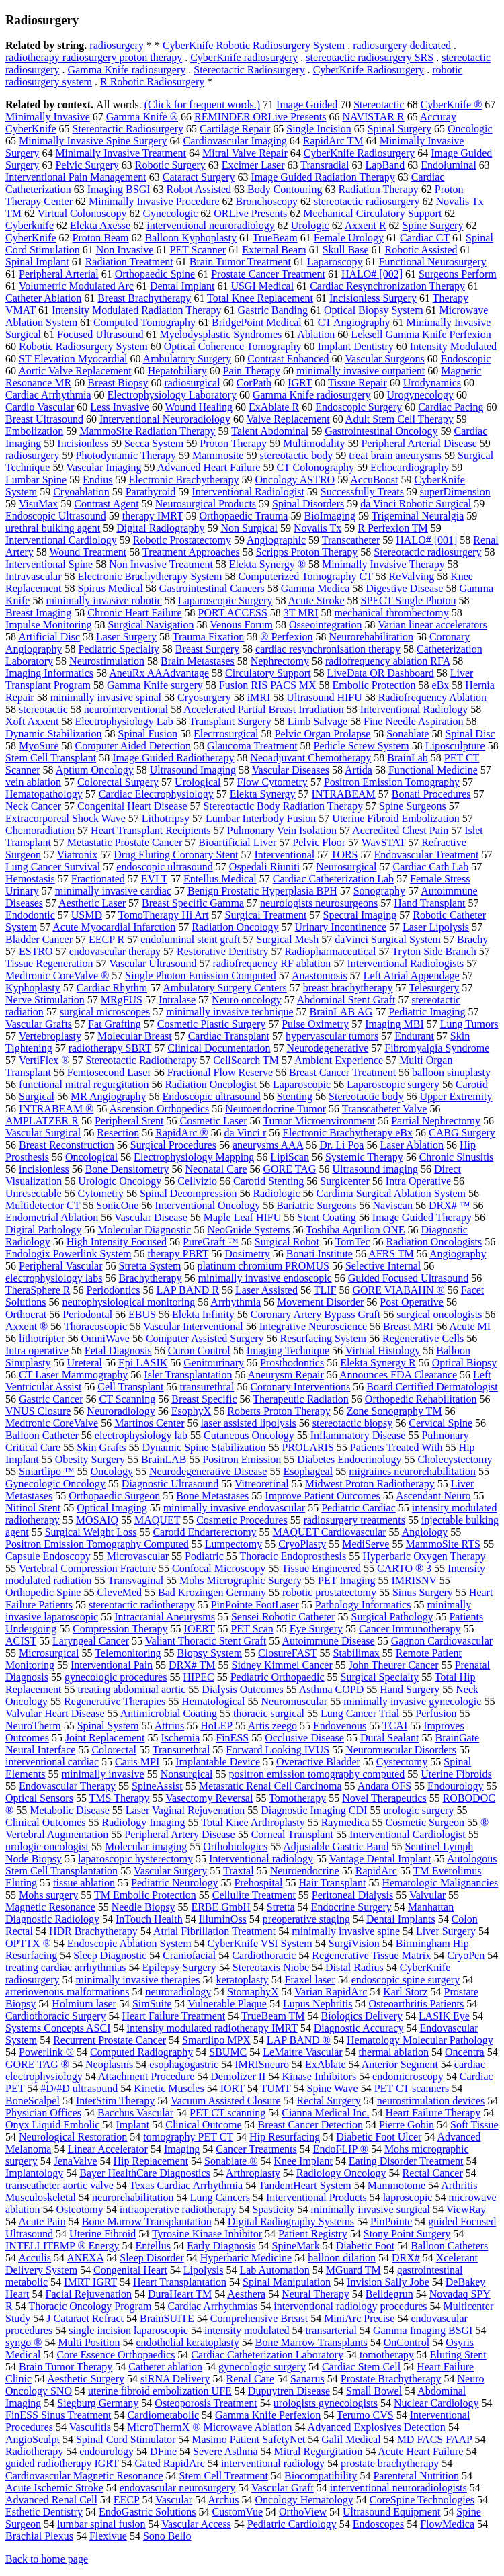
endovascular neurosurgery (178, 2487)
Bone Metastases (212, 1495)
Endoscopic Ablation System (129, 1943)
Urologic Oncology (119, 1181)
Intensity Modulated (453, 346)
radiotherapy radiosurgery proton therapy (93, 57)
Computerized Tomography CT (306, 576)
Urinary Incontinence (340, 927)
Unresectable (33, 1193)
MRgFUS (121, 999)
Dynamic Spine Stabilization (204, 1447)
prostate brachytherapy (390, 2463)
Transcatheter (351, 540)
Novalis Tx (317, 528)
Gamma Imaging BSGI (422, 2330)
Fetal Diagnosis (118, 1350)
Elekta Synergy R (378, 1362)
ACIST (20, 1641)
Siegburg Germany (97, 2403)
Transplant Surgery (230, 721)
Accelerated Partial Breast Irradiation (263, 709)
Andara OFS (384, 1786)
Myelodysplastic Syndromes (220, 334)
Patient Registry (312, 2233)
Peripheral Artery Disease (179, 1834)
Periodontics (113, 1290)
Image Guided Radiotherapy (173, 757)
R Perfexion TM (393, 528)
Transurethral (181, 1749)
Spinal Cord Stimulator (125, 2439)
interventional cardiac (52, 1762)
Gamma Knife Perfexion (268, 2415)
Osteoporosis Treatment (206, 2403)
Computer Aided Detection (133, 745)
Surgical (36, 1096)
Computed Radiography (141, 2052)
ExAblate (325, 2064)
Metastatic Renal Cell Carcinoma (270, 1786)
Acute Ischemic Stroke (54, 2487)
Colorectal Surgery (118, 782)
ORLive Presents (250, 213)
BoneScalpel (32, 2100)
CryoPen (466, 1955)
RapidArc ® (181, 1132)
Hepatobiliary (177, 370)
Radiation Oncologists (434, 1241)
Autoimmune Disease (328, 1641)
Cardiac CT (425, 237)
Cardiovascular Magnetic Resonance (84, 2475)
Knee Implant (303, 2161)
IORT (232, 2088)
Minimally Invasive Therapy (383, 564)
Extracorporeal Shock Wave (65, 818)
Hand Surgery (409, 1689)
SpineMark (296, 2245)
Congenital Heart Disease (132, 806)
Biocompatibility (320, 2475)
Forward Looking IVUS (277, 1749)
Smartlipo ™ (47, 1471)
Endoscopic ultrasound (211, 1096)
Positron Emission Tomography (392, 782)
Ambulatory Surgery (187, 358)
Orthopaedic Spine (155, 274)
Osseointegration (325, 624)
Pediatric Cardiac (358, 1507)
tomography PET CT (188, 2137)
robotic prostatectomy (329, 1592)
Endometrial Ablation (51, 1217)
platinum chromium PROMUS (263, 1266)
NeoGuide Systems (248, 1229)
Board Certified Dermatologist (432, 1387)
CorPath (254, 382)
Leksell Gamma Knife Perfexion (421, 334)
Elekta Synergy (263, 794)
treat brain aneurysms (395, 455)
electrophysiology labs (53, 1278)
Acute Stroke (316, 600)
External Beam (274, 249)
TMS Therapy (119, 1798)
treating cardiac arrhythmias (65, 1967)
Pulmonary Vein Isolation (282, 830)
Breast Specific (204, 1399)
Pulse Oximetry (315, 1024)
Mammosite (217, 455)
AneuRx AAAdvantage (159, 673)
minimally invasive (103, 1774)
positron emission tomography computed (317, 1774)
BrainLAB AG (341, 1011)
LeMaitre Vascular (302, 2052)
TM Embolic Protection (145, 1895)
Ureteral (84, 1362)
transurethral (207, 1387)
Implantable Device (217, 1762)
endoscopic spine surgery (405, 1979)
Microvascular (138, 1556)
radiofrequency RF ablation (271, 963)
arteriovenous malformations (67, 1991)
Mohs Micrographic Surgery (240, 1580)
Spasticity (273, 2209)
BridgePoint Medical (257, 322)
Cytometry (101, 1193)
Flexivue (108, 2536)
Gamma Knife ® (142, 116)
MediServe (365, 1544)
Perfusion (435, 1713)
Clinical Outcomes (45, 1822)
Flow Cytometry (272, 782)
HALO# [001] (426, 540)
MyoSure (39, 745)
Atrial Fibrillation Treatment (214, 1931)
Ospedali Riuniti (264, 866)
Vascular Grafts (38, 1024)
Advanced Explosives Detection (377, 2427)
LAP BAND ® (299, 2040)
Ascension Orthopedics (159, 1108)
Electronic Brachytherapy (184, 479)
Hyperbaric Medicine (246, 2257)
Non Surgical (249, 528)
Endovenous (339, 1725)
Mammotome (396, 2185)
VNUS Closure (38, 1411)
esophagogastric (183, 2064)
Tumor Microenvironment (319, 1120)
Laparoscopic (302, 1084)
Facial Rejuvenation (89, 2294)
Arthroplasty (253, 2173)
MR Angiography (108, 1096)
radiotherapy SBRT (110, 1048)
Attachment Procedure (146, 2076)
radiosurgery (116, 45)
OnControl (406, 2342)
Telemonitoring (128, 1653)
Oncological (91, 1157)
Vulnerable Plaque (227, 2003)
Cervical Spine (440, 1423)
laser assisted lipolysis (248, 1423)
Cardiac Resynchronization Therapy (387, 286)
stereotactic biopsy (352, 1423)
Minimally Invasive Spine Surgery (93, 141)
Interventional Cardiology (61, 540)
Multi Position (89, 2342)
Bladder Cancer (39, 939)
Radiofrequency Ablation (432, 697)
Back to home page (46, 2559)
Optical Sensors (39, 1798)
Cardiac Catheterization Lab (333, 878)
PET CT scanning (227, 2112)
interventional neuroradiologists (398, 2487)
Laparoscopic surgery (393, 1084)
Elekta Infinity (203, 1314)
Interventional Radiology (414, 709)
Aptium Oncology (95, 770)
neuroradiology (178, 1991)
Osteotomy (79, 2209)
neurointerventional (126, 709)
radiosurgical (192, 382)
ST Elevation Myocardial (73, 358)
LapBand (385, 165)
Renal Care (250, 2378)
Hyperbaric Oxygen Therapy (424, 1556)
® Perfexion (286, 636)
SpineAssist (157, 1786)
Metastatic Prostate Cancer (125, 842)
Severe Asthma (225, 2451)
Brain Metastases (198, 661)
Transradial (324, 165)
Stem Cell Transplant (50, 757)
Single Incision (318, 128)
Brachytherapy (149, 1278)
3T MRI (301, 612)
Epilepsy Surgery (179, 1967)
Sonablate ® (230, 2161)
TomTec (352, 1241)
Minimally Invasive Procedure (154, 201)
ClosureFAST (287, 1653)
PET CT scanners (411, 2088)
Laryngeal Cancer (90, 1641)
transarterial (331, 2330)
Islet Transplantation (188, 1374)
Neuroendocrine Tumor (275, 1108)
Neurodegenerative (328, 1048)
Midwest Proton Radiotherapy (370, 1483)
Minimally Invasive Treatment (120, 153)
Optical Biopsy (464, 1362)
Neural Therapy (315, 2294)
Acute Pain (42, 2221)
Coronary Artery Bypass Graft (315, 1314)
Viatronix (77, 854)
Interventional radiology (261, 1858)
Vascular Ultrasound (152, 963)
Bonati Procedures (431, 794)
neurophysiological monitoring (128, 1302)
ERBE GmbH (220, 1907)
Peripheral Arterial (59, 274)
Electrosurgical (226, 733)
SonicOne (117, 1205)
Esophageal (308, 1471)
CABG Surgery (462, 1132)
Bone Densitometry (127, 1169)
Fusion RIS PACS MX (268, 685)
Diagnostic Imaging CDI (314, 1810)
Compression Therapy (120, 1628)
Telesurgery (434, 987)
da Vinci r (245, 1132)
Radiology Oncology (341, 2173)
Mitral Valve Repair (245, 153)
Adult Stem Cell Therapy (399, 419)
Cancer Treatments (256, 2149)
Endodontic (30, 915)
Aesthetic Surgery (85, 2378)
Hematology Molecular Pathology (420, 2040)
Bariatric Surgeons (316, 1205)
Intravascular (33, 576)
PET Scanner (197, 249)
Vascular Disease (150, 1217)
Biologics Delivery (362, 2016)
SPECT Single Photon (408, 600)
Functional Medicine (433, 770)
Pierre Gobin (406, 2124)
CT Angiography (354, 322)
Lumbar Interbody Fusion (261, 818)
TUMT (275, 2088)
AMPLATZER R (42, 1120)
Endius (97, 479)
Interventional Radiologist (248, 491)
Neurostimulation (106, 661)
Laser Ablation (412, 1145)
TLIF (325, 1290)
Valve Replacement (288, 419)
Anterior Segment (400, 2064)
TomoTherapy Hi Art (163, 915)
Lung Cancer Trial (360, 1713)
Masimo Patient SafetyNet (248, 2439)
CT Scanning (127, 1399)
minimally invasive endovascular (234, 1507)
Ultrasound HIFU (324, 697)
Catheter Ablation (43, 298)
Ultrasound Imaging (193, 770)
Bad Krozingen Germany (212, 1592)
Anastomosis (319, 975)
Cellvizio (197, 1181)
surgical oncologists (439, 1314)
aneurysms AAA (268, 1145)
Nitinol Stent (32, 1507)
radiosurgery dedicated (402, 45)
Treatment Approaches (191, 552)
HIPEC (198, 1677)
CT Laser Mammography (73, 1374)
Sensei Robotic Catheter (283, 1616)
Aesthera (246, 2294)
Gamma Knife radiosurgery (127, 69)
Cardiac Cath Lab (431, 866)
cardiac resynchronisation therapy (328, 649)
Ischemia (180, 1737)
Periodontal (87, 1314)
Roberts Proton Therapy (278, 1411)
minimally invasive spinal (105, 697)
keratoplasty (242, 1979)
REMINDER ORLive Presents (260, 116)
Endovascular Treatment (426, 854)
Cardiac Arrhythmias (212, 2306)
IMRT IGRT (90, 2282)
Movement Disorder (320, 1302)
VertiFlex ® (44, 1060)
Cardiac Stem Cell (361, 2366)
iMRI (259, 697)
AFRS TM (391, 1253)
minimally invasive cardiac (113, 891)
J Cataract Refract (85, 2318)
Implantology (34, 2173)
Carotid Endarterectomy (204, 1532)
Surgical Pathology (392, 1616)
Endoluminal (448, 165)
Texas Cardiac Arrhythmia (186, 2185)
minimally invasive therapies (138, 1979)
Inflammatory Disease (358, 1435)
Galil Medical (350, 2439)
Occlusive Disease (304, 1737)
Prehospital (258, 1882)
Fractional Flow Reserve (220, 1072)
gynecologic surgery (262, 2366)
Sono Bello (167, 2536)
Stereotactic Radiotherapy (141, 1060)
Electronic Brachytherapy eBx (347, 1132)
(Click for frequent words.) (202, 104)
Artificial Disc (49, 636)
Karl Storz (405, 1991)
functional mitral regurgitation (84, 1084)
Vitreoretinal (262, 1483)
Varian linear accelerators (432, 624)
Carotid (472, 1084)
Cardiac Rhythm (112, 987)
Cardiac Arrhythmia (48, 395)
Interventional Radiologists (405, 963)
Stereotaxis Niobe (271, 1967)
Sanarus (307, 2378)
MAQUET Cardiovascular (329, 1532)
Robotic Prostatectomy (182, 540)
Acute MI (470, 1326)
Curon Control (199, 1350)
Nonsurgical (187, 1774)
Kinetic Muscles (169, 2088)
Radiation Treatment (129, 261)
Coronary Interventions (300, 1387)
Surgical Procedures (173, 1145)
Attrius (169, 1725)
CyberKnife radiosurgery (244, 57)
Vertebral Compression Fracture (87, 1568)
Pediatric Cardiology (292, 2524)
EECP (127, 2499)
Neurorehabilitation (371, 636)
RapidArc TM (333, 141)
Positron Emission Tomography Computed (97, 1544)
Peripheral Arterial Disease (418, 443)
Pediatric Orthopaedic (277, 1677)
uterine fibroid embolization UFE (160, 2391)
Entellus (152, 2245)
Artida (358, 770)
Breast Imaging (38, 612)
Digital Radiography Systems (291, 2221)
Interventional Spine (49, 564)
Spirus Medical (110, 588)
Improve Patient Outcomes (322, 1495)
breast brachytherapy (348, 987)
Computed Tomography (144, 322)
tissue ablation (84, 1882)
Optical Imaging (111, 1507)
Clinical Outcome (203, 2124)
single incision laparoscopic (128, 2330)
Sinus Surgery (422, 1592)
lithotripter (42, 1338)
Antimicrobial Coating (168, 1713)
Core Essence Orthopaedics (115, 2354)
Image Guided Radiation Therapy (322, 177)
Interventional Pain (112, 1665)
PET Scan (251, 1628)
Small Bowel (374, 2391)
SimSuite (152, 2003)
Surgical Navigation (151, 624)
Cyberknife (29, 225)
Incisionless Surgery (373, 298)
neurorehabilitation (133, 2197)
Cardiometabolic (163, 2415)
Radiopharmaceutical (330, 951)
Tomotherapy (297, 1798)
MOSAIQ (97, 1520)
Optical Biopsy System (373, 310)
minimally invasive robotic (103, 600)
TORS (344, 854)
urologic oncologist (47, 1846)
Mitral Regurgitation (318, 2451)
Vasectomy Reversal (209, 1798)
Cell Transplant (130, 1387)
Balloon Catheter (42, 1435)
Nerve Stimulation (45, 999)
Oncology (112, 1471)
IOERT (199, 1628)
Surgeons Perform (458, 274)
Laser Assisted (266, 1290)
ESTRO (36, 951)
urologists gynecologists (326, 2403)
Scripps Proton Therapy (307, 552)
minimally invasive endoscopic (265, 1278)
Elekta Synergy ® (267, 564)
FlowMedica (447, 2524)
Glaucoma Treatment (252, 745)
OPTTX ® (28, 1943)
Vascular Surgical (43, 1132)
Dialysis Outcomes (242, 1689)
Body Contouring (285, 189)
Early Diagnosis (221, 2245)
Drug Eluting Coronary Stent (176, 854)
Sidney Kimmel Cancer (282, 1665)
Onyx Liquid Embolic (52, 2124)
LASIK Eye (444, 2016)
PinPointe (391, 2221)
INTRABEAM (344, 794)
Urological (197, 782)
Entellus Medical (220, 878)
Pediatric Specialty (118, 649)
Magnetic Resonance (50, 1907)
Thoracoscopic (95, 1326)
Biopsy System (209, 1653)
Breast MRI (408, 1326)
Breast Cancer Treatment (342, 1072)
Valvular (427, 1895)
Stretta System (150, 1266)
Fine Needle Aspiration (413, 721)
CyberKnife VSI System (260, 1943)
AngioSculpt (32, 2439)
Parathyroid (151, 491)
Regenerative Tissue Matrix (371, 1955)
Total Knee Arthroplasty (252, 1822)
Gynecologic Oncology (55, 1483)
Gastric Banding (273, 310)
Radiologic (276, 1193)
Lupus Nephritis (318, 2003)
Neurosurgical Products (205, 503)
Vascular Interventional (193, 1326)
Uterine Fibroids (456, 1774)
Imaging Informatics (49, 673)
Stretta (281, 1907)
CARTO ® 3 (404, 1568)
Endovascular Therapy (67, 1786)
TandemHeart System (305, 2185)
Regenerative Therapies (114, 1701)
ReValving (412, 576)
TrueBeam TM (273, 2016)
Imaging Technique (288, 1350)
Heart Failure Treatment (173, 2016)
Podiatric (204, 1556)
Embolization (34, 431)
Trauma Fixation (209, 636)
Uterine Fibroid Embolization (395, 818)
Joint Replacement (105, 1737)
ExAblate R (274, 407)
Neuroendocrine (304, 1870)
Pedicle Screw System (361, 745)
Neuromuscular (294, 1701)
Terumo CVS (365, 2415)
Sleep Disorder (152, 2257)
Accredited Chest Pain (400, 830)
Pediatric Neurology (174, 1882)
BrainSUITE (167, 2318)
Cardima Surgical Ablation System (391, 1193)
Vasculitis (90, 2427)
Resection (118, 1132)
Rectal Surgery (329, 2100)
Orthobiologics (235, 1846)
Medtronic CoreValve (51, 1423)
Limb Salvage (317, 721)
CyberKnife (30, 237)
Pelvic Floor (318, 842)
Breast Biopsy (117, 382)
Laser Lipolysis (436, 927)
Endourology (455, 1786)
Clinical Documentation (218, 1048)
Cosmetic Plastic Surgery (211, 1024)
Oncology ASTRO (295, 479)
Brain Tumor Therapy (65, 2366)
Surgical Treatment (266, 915)
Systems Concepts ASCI (57, 2028)
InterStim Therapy (115, 2100)
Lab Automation (274, 2270)
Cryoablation (81, 491)
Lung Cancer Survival (52, 866)
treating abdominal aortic (132, 1689)
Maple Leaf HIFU (243, 1217)
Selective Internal (383, 1266)
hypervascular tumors (332, 1036)
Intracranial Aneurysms (164, 1616)
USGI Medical (262, 286)
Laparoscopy (335, 261)
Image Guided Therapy (422, 1217)
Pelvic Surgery (86, 165)
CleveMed (119, 1592)
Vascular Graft (282, 2487)
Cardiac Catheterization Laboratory (267, 2354)
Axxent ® (26, 1326)
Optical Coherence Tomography (233, 346)
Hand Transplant (429, 903)
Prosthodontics (292, 1362)
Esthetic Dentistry (44, 2512)
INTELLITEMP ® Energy (62, 2245)
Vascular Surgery (170, 1870)
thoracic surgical (268, 1713)
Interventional (284, 854)
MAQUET (157, 1520)
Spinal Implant (37, 261)
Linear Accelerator (107, 2149)
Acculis (34, 2257)
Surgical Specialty (380, 1677)
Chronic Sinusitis (456, 1157)
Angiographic (276, 540)
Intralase (177, 999)
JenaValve (75, 2161)
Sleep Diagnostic (109, 1955)
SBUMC (228, 2052)
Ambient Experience (338, 1060)
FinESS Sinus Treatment (58, 2415)
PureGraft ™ (211, 1241)
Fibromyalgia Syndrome (436, 1048)
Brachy (472, 939)
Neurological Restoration (73, 2137)
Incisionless (82, 443)
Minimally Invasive (47, 116)
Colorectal (113, 1749)
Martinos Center (149, 1423)
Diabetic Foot (365, 2245)
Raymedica (345, 1822)
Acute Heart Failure (420, 2451)
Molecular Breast (134, 1036)
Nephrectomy (280, 661)
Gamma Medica (315, 588)
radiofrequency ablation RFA (387, 661)
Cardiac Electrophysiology (156, 794)
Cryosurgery (204, 697)
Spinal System (108, 1725)
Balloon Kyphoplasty (191, 237)
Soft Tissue (474, 2124)
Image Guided (306, 104)
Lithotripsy (166, 818)
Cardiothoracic (264, 1955)
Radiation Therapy (379, 189)
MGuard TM (353, 2270)
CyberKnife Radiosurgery (368, 69)
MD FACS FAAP (434, 2439)
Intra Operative (418, 1181)
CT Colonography (315, 467)
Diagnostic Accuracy (359, 2028)
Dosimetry (247, 1253)
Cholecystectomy (454, 1459)
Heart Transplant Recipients (151, 830)
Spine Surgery (433, 225)
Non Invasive (125, 249)
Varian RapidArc (330, 1991)
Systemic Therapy (364, 1157)
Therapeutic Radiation (301, 1399)
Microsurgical (49, 1653)
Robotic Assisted (421, 249)
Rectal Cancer (433, 2173)
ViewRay (466, 2209)
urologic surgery (418, 1810)
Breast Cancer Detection (310, 2124)
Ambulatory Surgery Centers (225, 987)
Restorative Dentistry (222, 951)
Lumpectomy (233, 1544)
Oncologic (470, 128)
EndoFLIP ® (340, 2149)
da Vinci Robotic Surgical (415, 503)
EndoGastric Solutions (147, 2512)
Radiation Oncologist (210, 1084)
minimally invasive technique (229, 1011)
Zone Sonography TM (394, 1411)
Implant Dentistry (355, 346)
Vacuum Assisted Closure (226, 2100)
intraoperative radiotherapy (178, 2209)
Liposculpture (455, 745)
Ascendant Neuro (433, 1495)
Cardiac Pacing (450, 407)
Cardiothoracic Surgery (55, 2016)
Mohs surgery (48, 1895)
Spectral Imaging (360, 915)
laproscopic (408, 2197)
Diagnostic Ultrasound (170, 1483)
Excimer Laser (253, 165)
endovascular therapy (115, 951)
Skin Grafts (101, 1447)
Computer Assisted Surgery (205, 1338)
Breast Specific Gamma (193, 903)
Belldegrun (389, 2294)
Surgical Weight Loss (91, 1532)
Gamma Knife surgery (155, 685)
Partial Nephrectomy (435, 1120)
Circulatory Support (268, 673)
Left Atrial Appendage (412, 975)
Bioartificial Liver (237, 842)
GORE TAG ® (37, 2064)
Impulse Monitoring (48, 624)
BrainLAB (164, 1459)
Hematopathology (44, 794)
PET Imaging (346, 1580)
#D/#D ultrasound (79, 2088)
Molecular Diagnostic (144, 1229)
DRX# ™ (449, 1205)
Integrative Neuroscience (313, 1326)
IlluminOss (223, 1919)
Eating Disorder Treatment (406, 2161)
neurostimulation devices (431, 2100)
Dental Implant (182, 286)
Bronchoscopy (267, 201)
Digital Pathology (43, 1229)
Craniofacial (189, 1955)
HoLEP (216, 1725)
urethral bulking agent (52, 528)
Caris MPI (137, 1762)
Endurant (414, 1036)
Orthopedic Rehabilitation (421, 1399)
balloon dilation (342, 2257)
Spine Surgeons (412, 806)
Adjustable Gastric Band (335, 1846)
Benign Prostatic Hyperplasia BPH (262, 891)
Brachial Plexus (39, 2536)
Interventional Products (316, 2197)
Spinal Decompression (188, 1193)
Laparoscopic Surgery (225, 600)
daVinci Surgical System (388, 939)
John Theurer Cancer (394, 1665)
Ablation (316, 334)
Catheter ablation (165, 2366)
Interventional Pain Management (75, 177)
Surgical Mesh (288, 939)
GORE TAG (290, 1169)
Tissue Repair (357, 382)
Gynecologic (170, 213)
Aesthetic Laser (92, 903)
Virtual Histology (382, 1350)
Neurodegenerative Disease (208, 1471)
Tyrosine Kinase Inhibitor (207, 2233)
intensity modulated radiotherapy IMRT (211, 2028)
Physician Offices (43, 2112)
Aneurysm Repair (286, 1374)
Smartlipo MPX (216, 2040)
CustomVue (237, 2512)
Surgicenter (344, 1181)
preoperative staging (306, 1919)
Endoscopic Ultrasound (55, 516)
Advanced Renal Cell (51, 2499)
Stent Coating (326, 1217)
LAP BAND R (187, 1290)
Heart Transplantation (179, 2282)
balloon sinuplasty (451, 1072)
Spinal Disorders (308, 503)
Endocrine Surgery (351, 1907)
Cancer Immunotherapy (410, 1628)
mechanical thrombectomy (392, 612)
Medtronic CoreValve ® (57, 975)
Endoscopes (378, 2524)
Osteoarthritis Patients (416, 2003)
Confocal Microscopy (218, 1568)
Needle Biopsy (143, 1907)
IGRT (300, 382)
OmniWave (105, 1338)
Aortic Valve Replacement (75, 370)
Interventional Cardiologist (407, 1834)
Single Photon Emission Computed (200, 975)
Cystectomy (401, 1762)
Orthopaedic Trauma (243, 516)
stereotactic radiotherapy (142, 1604)
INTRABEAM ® (56, 1108)
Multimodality (314, 443)
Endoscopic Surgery (358, 407)
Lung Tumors (469, 1024)
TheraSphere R (37, 1290)
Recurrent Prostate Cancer (109, 2040)
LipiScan (289, 1157)
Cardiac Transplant (228, 1036)
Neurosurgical (346, 866)
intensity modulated (247, 2330)
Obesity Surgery (90, 1459)
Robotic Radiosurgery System (83, 346)
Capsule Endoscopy (48, 1556)
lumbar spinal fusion (101, 2524)
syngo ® (23, 2342)
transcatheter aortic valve (59, 2185)
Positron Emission (241, 1459)
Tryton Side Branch (434, 951)
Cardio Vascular (39, 407)
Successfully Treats (362, 491)
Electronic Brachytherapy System (150, 576)
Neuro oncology (247, 999)
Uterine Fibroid (102, 2233)
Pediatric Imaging (426, 1011)
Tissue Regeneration (49, 963)
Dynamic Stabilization (53, 733)
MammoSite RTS (442, 1544)
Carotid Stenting (268, 1181)
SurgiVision (354, 1943)
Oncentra (465, 2052)
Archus (223, 2499)
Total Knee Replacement (260, 298)
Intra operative (37, 1350)
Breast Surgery (207, 649)
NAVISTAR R (373, 116)
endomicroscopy (408, 2076)
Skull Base (346, 249)
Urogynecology (420, 395)
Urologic (310, 225)
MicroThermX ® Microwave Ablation (209, 2427)
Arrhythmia (235, 1302)
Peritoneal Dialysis (352, 1895)
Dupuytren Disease (289, 2391)
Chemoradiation (40, 830)
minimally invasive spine (346, 1931)
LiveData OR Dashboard (380, 673)
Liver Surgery (446, 1931)
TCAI (394, 1725)
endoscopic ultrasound (164, 866)
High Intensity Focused (117, 1241)
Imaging (182, 2149)
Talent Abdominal (269, 431)
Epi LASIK (142, 1362)
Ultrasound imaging (375, 1169)
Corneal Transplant (292, 1834)
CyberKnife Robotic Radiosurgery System (254, 45)
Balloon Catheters (449, 2245)
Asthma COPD (331, 1689)
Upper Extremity (456, 1096)
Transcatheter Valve (384, 1108)
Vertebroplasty (50, 1036)
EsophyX (191, 1411)
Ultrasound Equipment (391, 2512)
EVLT (154, 878)
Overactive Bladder (318, 1762)
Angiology (425, 1532)
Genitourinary (213, 1362)
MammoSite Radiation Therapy (147, 431)
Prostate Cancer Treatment (268, 274)
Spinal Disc (470, 733)
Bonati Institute (319, 1253)
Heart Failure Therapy (432, 2112)
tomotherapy (387, 2354)
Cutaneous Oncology (249, 1435)
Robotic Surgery (170, 165)
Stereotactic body (366, 1096)
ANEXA (85, 2257)
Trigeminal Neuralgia (418, 516)
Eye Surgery (316, 1628)
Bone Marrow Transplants (311, 2342)
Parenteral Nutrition (416, 2475)
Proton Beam (101, 237)
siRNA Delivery (175, 2378)
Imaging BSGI (119, 189)
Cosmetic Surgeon (425, 1822)
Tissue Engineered (321, 1568)
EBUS (142, 1314)
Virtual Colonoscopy (82, 213)
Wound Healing (199, 407)
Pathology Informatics (363, 1604)
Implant (132, 2124)
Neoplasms (109, 2064)
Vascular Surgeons (384, 358)
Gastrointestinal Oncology (381, 431)
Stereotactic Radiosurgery (249, 69)
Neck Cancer (33, 806)
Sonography (379, 891)
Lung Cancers (220, 2197)
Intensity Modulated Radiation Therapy (137, 310)
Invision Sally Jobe (388, 2282)
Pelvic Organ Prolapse (323, 733)
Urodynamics (432, 382)
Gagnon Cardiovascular (442, 1641)
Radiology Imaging (143, 1822)
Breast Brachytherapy (144, 298)
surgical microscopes (105, 1011)
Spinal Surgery (399, 128)
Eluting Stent (458, 2354)
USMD (86, 915)
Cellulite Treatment (254, 1895)
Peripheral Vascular (61, 1266)
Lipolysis (203, 2270)
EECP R (106, 939)
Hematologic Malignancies (440, 1882)
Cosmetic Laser (213, 1120)
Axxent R (365, 225)
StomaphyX (252, 1991)
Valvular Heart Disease (55, 1713)
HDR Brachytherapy (93, 1931)
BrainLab (407, 757)
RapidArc (376, 1870)
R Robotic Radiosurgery (152, 81)
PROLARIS (307, 1447)
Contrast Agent (106, 503)
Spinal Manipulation (287, 2282)
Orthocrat (25, 1314)
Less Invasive (119, 407)
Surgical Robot (287, 1241)
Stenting (294, 1096)
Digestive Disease (404, 588)
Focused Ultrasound (100, 334)
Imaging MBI (394, 1024)
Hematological (213, 1701)
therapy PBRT (178, 1253)
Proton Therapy (233, 443)
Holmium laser (84, 2003)
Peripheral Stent (129, 1120)
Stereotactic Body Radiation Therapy (283, 806)
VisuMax (38, 503)
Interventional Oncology (207, 1205)
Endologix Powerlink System (68, 1253)
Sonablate (407, 733)
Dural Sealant (389, 1737)
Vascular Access (196, 2524)
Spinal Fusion (147, 733)
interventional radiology (273, 2463)
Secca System (153, 443)
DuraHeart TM (180, 2294)
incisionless (44, 1169)
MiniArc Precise (359, 2318)
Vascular (173, 2499)
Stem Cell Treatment (223, 2475)
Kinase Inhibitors (319, 2076)
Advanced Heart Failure (209, 467)
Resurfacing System (323, 1338)
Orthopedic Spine (43, 1592)
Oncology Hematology (304, 2499)
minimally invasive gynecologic (412, 1701)
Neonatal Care (216, 1169)
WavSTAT (384, 842)
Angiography (457, 1253)
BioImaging (329, 516)
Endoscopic (466, 358)
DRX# (406, 2257)
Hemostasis (30, 878)
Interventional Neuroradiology (164, 419)
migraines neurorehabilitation (412, 1471)
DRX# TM (192, 1665)
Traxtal (238, 1870)
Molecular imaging (146, 1846)
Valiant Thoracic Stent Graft (206, 1641)
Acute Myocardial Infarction (113, 927)
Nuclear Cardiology (436, 2403)
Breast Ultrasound (44, 419)
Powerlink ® (46, 2052)
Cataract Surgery (199, 177)
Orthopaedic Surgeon (114, 1495)
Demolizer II (237, 2076)
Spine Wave (332, 2088)
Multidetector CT (42, 1205)
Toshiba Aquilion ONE (355, 1229)
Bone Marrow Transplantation (147, 2221)
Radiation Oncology (235, 927)
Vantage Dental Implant (380, 1858)
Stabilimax (356, 1653)
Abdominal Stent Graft (346, 999)
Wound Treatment (87, 552)
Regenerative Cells (423, 1338)
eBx (441, 685)
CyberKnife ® (451, 104)
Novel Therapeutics (384, 1798)
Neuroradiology (121, 1411)
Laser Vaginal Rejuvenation (185, 1810)
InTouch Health (149, 1919)
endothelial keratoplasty (187, 2342)
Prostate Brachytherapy (391, 2378)
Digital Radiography (160, 528)
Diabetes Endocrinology (349, 1459)
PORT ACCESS (232, 612)
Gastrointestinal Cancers (212, 588)
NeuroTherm (33, 1725)
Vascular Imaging (103, 467)
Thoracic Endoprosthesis (293, 1556)
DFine (163, 2451)
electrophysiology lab (141, 1435)
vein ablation (33, 782)
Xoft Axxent (32, 721)
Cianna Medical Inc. (325, 2112)
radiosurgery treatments (354, 1520)
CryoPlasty (302, 1544)
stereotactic (43, 709)
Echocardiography (409, 467)
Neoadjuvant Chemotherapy (310, 757)
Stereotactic (379, 104)
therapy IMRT (152, 516)
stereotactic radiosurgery (366, 201)
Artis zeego (272, 1725)
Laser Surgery (126, 636)
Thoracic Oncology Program (89, 2306)
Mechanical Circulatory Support (372, 213)
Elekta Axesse (100, 225)
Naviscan (392, 1205)
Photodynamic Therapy (126, 455)
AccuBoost (374, 479)
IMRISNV (413, 1580)
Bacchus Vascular (135, 2112)
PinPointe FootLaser (255, 1604)
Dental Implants (400, 1919)
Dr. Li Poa (341, 1145)
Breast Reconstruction (66, 1145)
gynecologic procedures (116, 1677)
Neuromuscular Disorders (400, 1749)
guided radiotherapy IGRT (61, 2463)
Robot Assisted (199, 189)
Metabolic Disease (70, 1810)
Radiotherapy (34, 2451)
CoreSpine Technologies (422, 2499)
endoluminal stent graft (190, 939)
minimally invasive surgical (370, 2209)
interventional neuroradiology (210, 225)
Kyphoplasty (32, 987)
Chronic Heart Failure (134, 612)
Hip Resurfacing (284, 2137)
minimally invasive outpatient (360, 370)
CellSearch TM (246, 1060)
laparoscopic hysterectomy (135, 1858)
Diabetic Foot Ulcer (378, 2137)
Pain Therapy (251, 370)
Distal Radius (354, 1967)
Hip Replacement (151, 2161)
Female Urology (349, 237)
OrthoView (303, 2512)
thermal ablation (394, 2052)
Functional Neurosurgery (433, 261)
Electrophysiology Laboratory (172, 395)
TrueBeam (275, 237)
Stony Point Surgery (407, 2233)
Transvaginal (135, 1580)
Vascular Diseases (290, 770)
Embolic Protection (374, 685)
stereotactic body (296, 455)
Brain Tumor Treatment (240, 261)
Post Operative (412, 1302)
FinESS (232, 1737)
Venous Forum (241, 624)
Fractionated (98, 878)
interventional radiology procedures (350, 2306)
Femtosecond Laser (109, 1072)
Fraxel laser (310, 1979)
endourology (106, 2451)
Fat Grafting (114, 1024)
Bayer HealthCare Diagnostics (144, 2173)
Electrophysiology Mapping (194, 1157)
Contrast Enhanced (288, 358)
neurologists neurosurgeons (319, 903)
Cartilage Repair (235, 128)
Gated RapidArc (169, 2463)
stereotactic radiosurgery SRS (369, 57)
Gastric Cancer (51, 1399)
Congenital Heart (130, 2270)
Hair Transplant (332, 1882)
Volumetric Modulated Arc (76, 286)
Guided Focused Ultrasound (408, 1278)
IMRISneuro (262, 2064)
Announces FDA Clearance (398, 1374)
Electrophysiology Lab (124, 721)
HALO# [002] (372, 274)
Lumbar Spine (36, 479)
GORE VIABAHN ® (398, 1290)
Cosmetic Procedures (242, 1520)
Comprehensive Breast (259, 2318)
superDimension (455, 491)
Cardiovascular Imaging (235, 141)
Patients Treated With (396, 1447)
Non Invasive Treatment (161, 564)
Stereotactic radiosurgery (427, 552)
